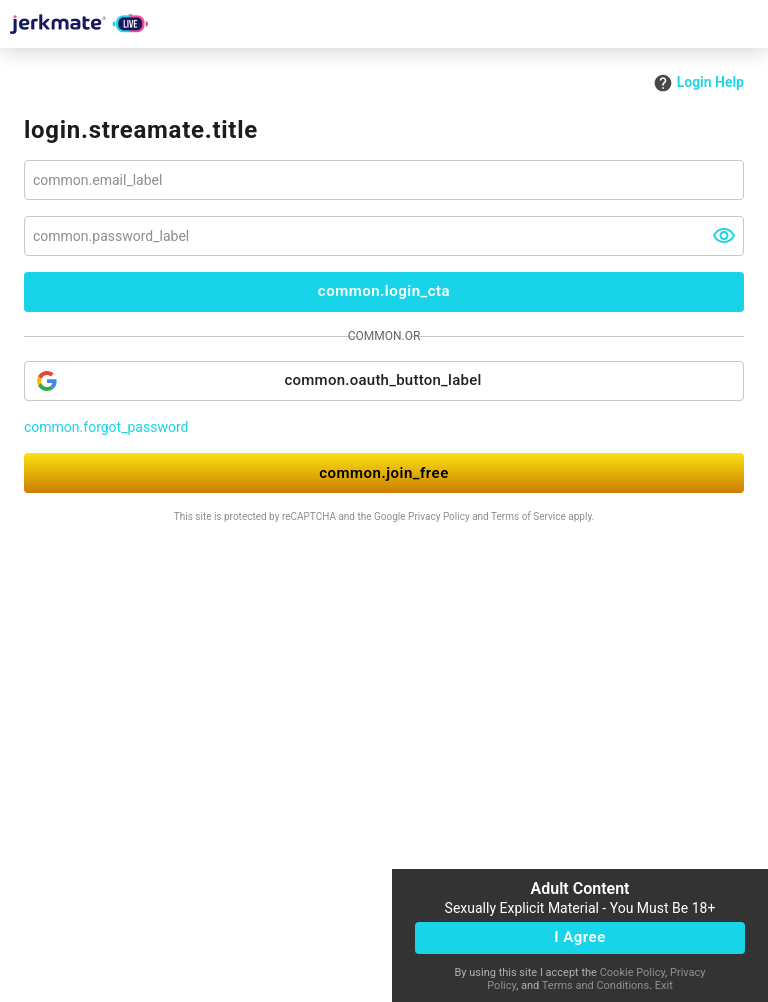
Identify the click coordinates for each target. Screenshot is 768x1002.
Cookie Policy (632, 972)
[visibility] (724, 236)
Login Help (698, 82)
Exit (664, 985)
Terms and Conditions (595, 985)
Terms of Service (528, 516)
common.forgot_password (106, 427)
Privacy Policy (439, 516)
